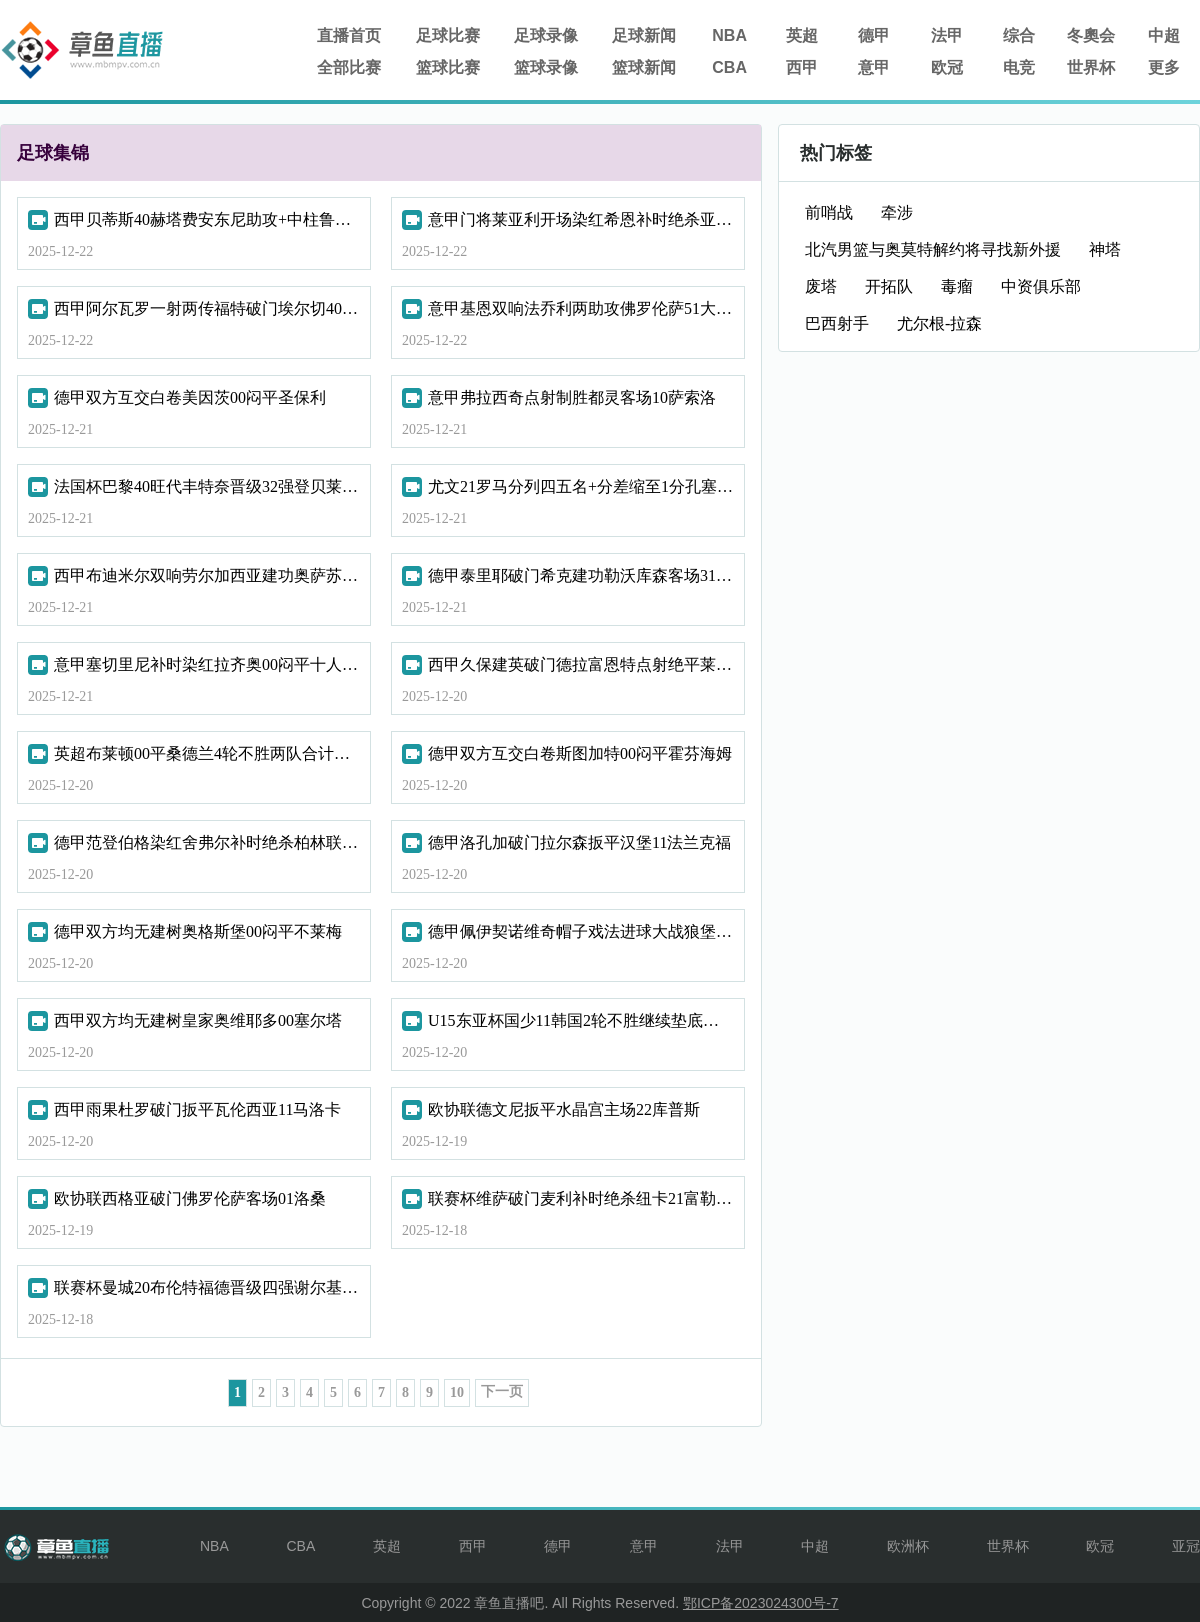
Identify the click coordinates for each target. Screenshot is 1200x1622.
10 (457, 1392)
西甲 (802, 67)
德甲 (874, 35)
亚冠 (1186, 1546)
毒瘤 (957, 286)
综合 (1019, 35)
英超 (802, 35)
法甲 (947, 35)
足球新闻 (644, 35)
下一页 (502, 1391)
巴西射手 (837, 323)
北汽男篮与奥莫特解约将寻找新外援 (933, 249)
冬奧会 (1091, 35)
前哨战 (829, 212)
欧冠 (947, 67)
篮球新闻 (644, 67)
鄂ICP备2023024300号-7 (761, 1603)
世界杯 (1091, 67)
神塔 (1105, 249)
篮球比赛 (448, 67)
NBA (729, 35)
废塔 (821, 286)
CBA (729, 67)
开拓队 (889, 286)
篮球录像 (546, 67)
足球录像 (546, 35)
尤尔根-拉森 (939, 323)
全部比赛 (349, 67)
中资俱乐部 (1041, 286)
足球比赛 (448, 35)
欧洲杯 (908, 1546)
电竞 (1019, 67)
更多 (1164, 67)
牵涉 (897, 212)
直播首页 (349, 35)
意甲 (874, 67)
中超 (1164, 35)
